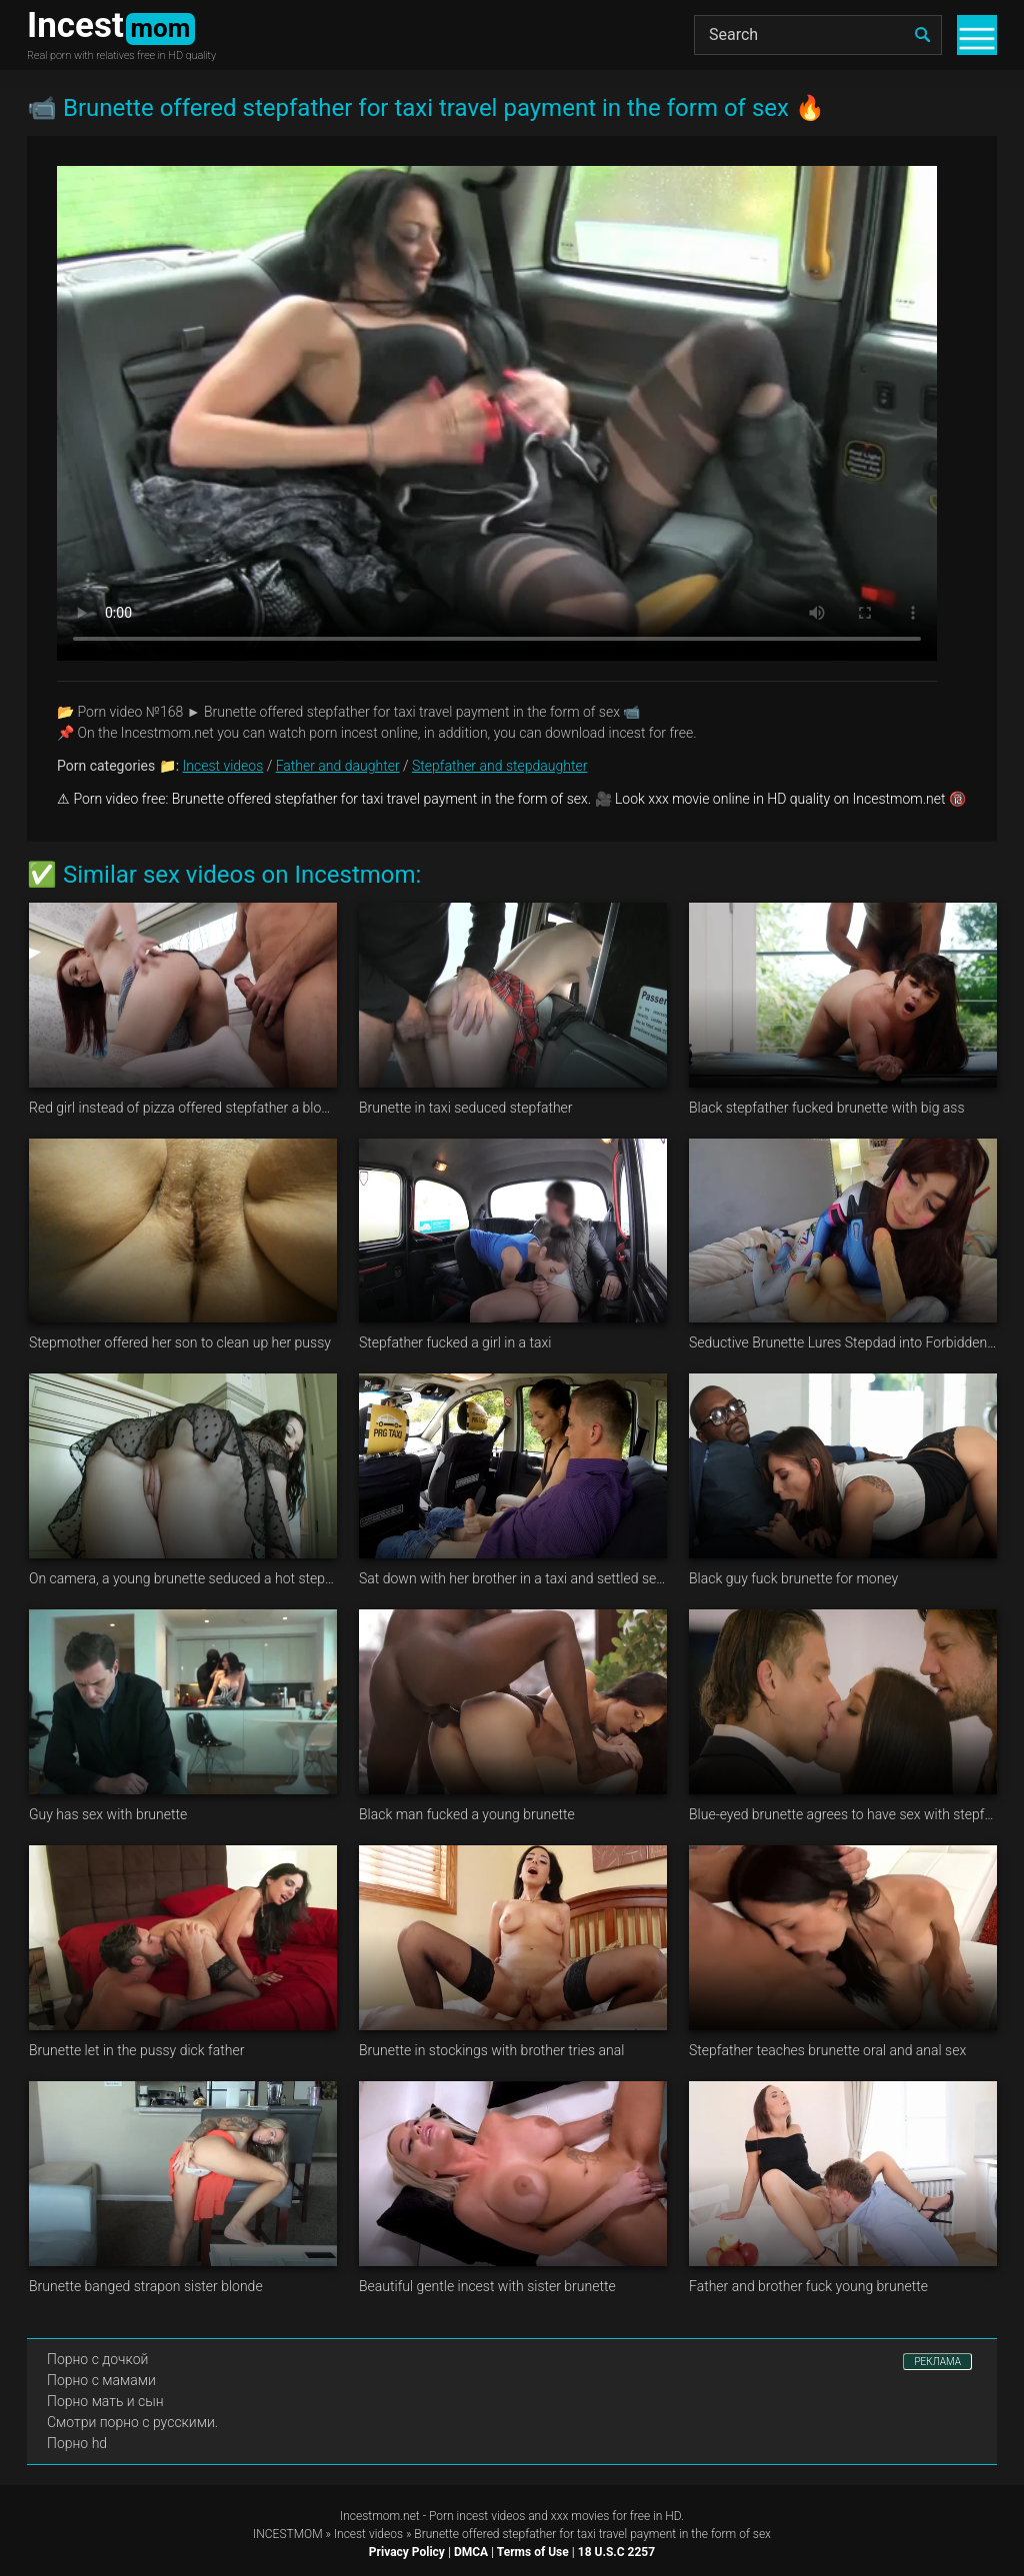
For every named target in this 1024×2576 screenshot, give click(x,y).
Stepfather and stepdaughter (499, 766)
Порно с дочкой (97, 2359)
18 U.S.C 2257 (616, 2552)
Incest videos (223, 766)
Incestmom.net (380, 2516)
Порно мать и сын (105, 2401)
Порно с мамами (101, 2380)
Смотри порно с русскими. (132, 2422)
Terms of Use (533, 2552)
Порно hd (77, 2443)
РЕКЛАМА (937, 2361)
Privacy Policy (407, 2552)
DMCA (471, 2552)
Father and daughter (338, 766)
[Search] (818, 35)
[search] (922, 35)
